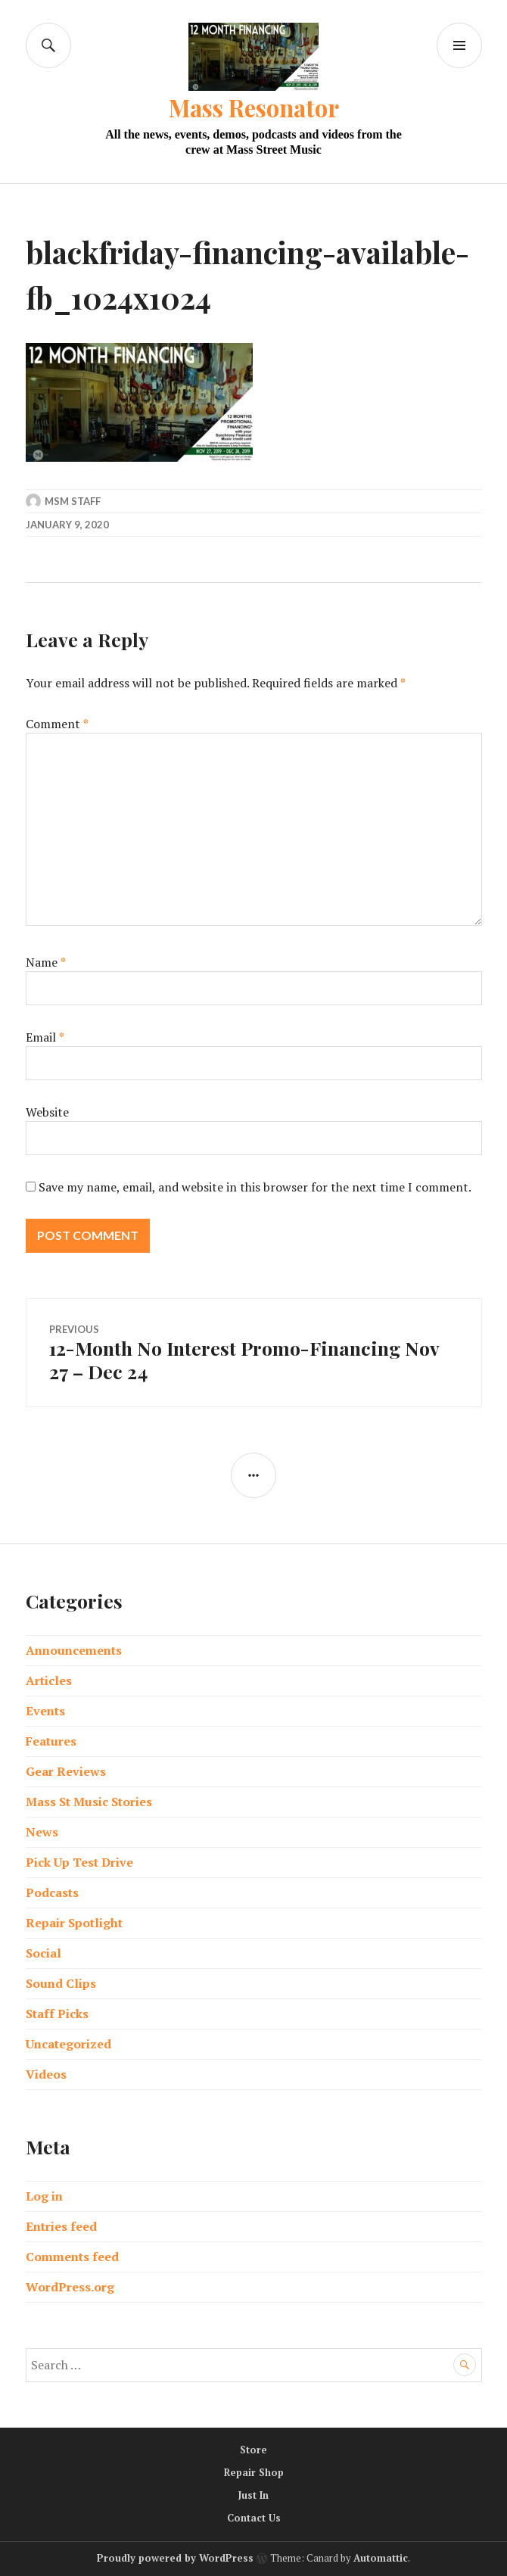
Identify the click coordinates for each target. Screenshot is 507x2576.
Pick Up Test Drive (79, 1862)
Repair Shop (254, 2472)
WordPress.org (70, 2287)
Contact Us (254, 2518)
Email (45, 1037)
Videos (46, 2074)
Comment (57, 723)
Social (43, 1953)
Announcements (74, 1650)
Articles (49, 1680)
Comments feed (72, 2256)
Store (253, 2449)
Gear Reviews (66, 1771)
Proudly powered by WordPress (175, 2558)
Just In (253, 2495)
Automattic (380, 2558)
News (42, 1832)
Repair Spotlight (74, 1922)
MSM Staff (73, 501)
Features (51, 1741)
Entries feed (61, 2226)
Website (47, 1112)
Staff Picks (57, 2013)
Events (45, 1710)
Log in (44, 2196)
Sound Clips (61, 1983)
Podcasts (52, 1892)
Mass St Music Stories (89, 1801)
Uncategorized (68, 2044)
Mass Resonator (254, 107)
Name (46, 962)
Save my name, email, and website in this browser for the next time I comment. (255, 1187)
